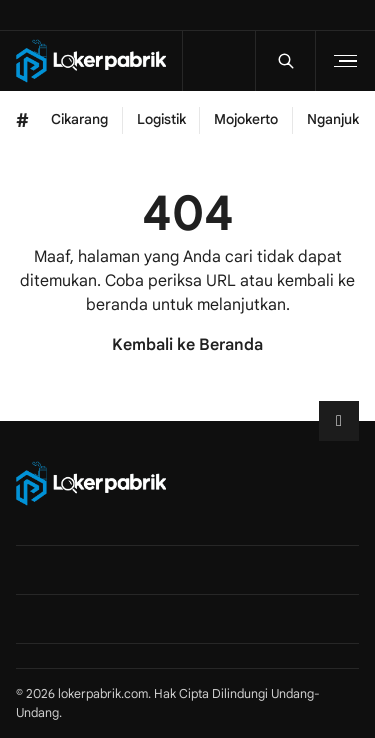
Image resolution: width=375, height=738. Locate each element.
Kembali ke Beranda (187, 345)
